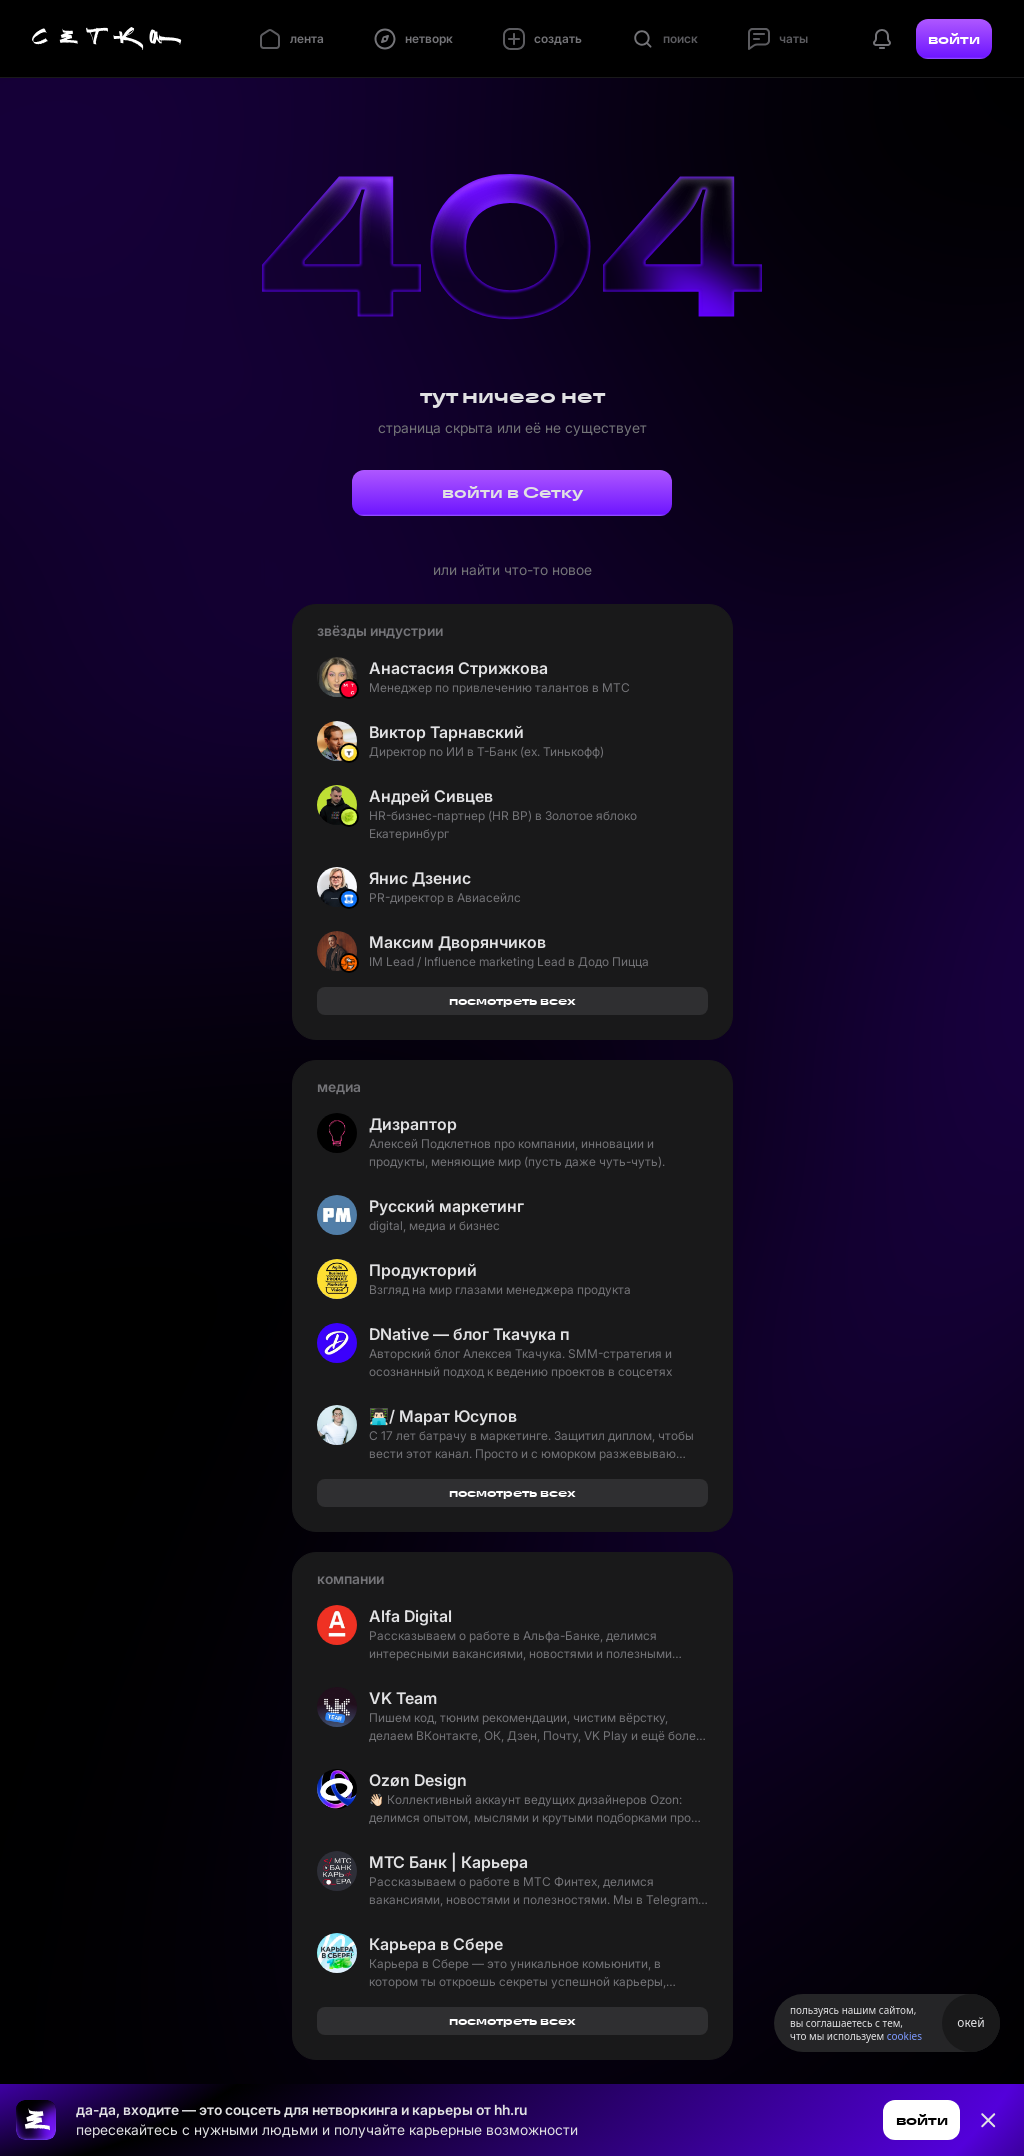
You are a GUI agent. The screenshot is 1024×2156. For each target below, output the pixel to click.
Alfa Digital (410, 1616)
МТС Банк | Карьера (448, 1862)
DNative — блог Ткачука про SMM (469, 1334)
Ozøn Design (418, 1780)
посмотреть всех (512, 1000)
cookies (904, 2036)
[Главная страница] (107, 39)
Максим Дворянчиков (457, 942)
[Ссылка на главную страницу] (36, 2120)
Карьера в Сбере (436, 1944)
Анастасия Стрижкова (458, 668)
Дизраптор (413, 1124)
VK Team (403, 1698)
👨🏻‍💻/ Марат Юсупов (443, 1416)
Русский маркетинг (446, 1206)
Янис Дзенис (420, 878)
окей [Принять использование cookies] (970, 2022)
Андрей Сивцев (431, 796)
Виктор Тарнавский (446, 732)
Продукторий (423, 1270)
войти (954, 39)
